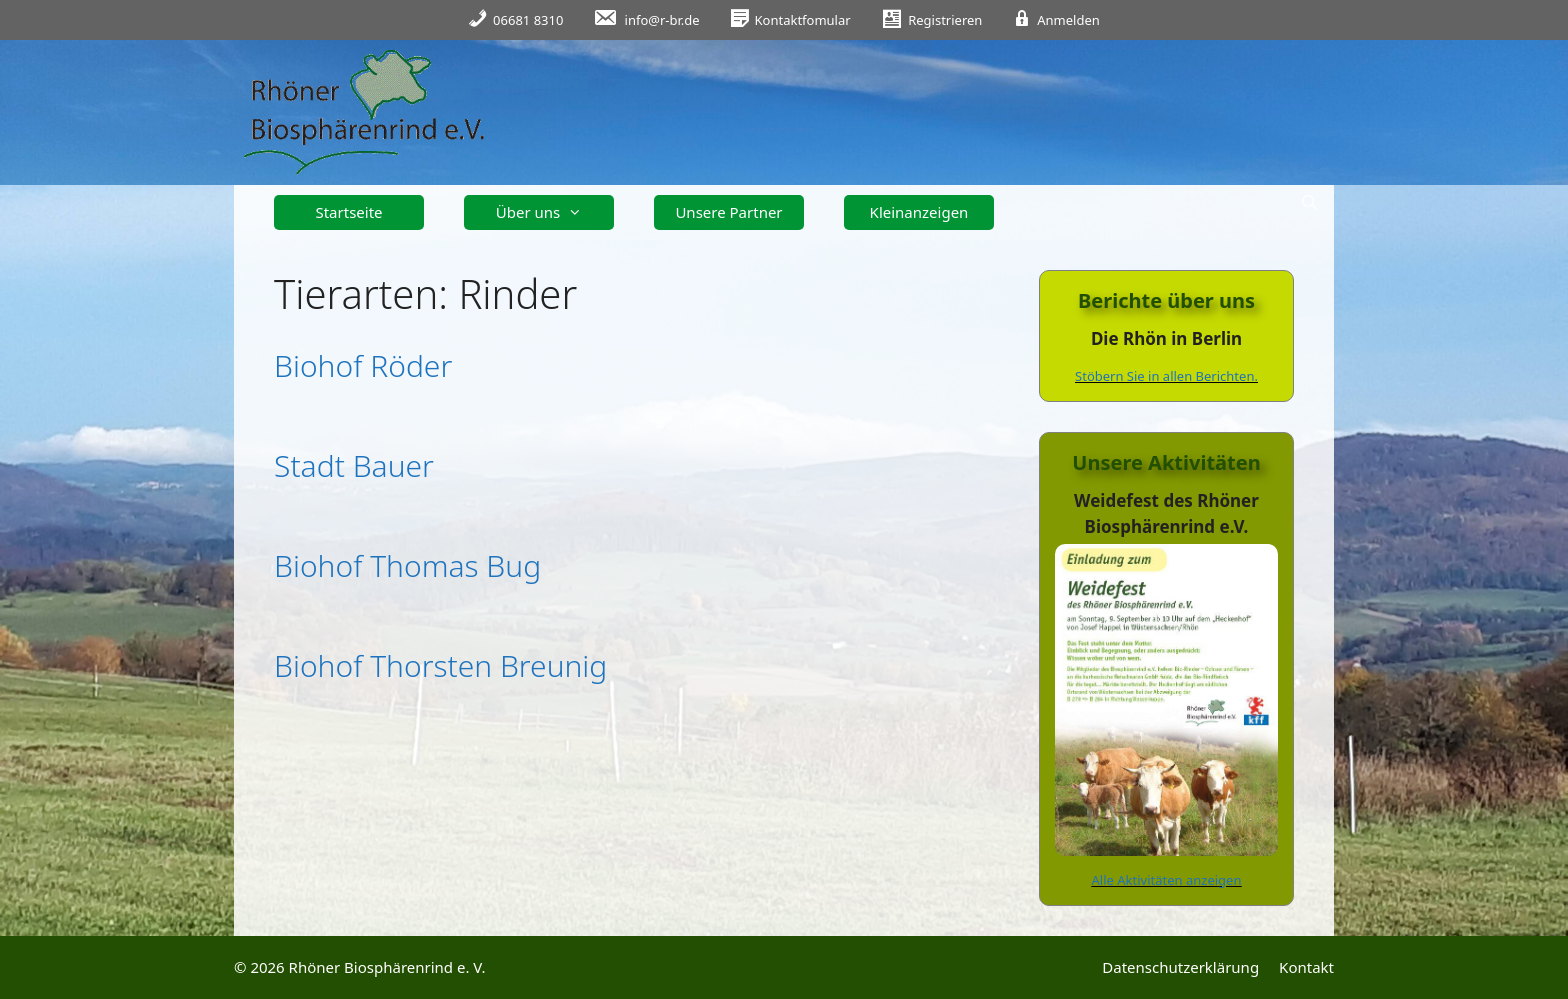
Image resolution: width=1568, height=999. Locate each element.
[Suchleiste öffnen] (1309, 202)
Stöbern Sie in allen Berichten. (1166, 376)
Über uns (546, 212)
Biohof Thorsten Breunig (440, 665)
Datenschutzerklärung (1180, 967)
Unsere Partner (728, 212)
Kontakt (1306, 967)
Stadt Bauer (354, 465)
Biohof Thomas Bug (407, 565)
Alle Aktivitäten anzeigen (1167, 880)
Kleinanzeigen (919, 212)
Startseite (348, 212)
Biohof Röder (363, 365)
